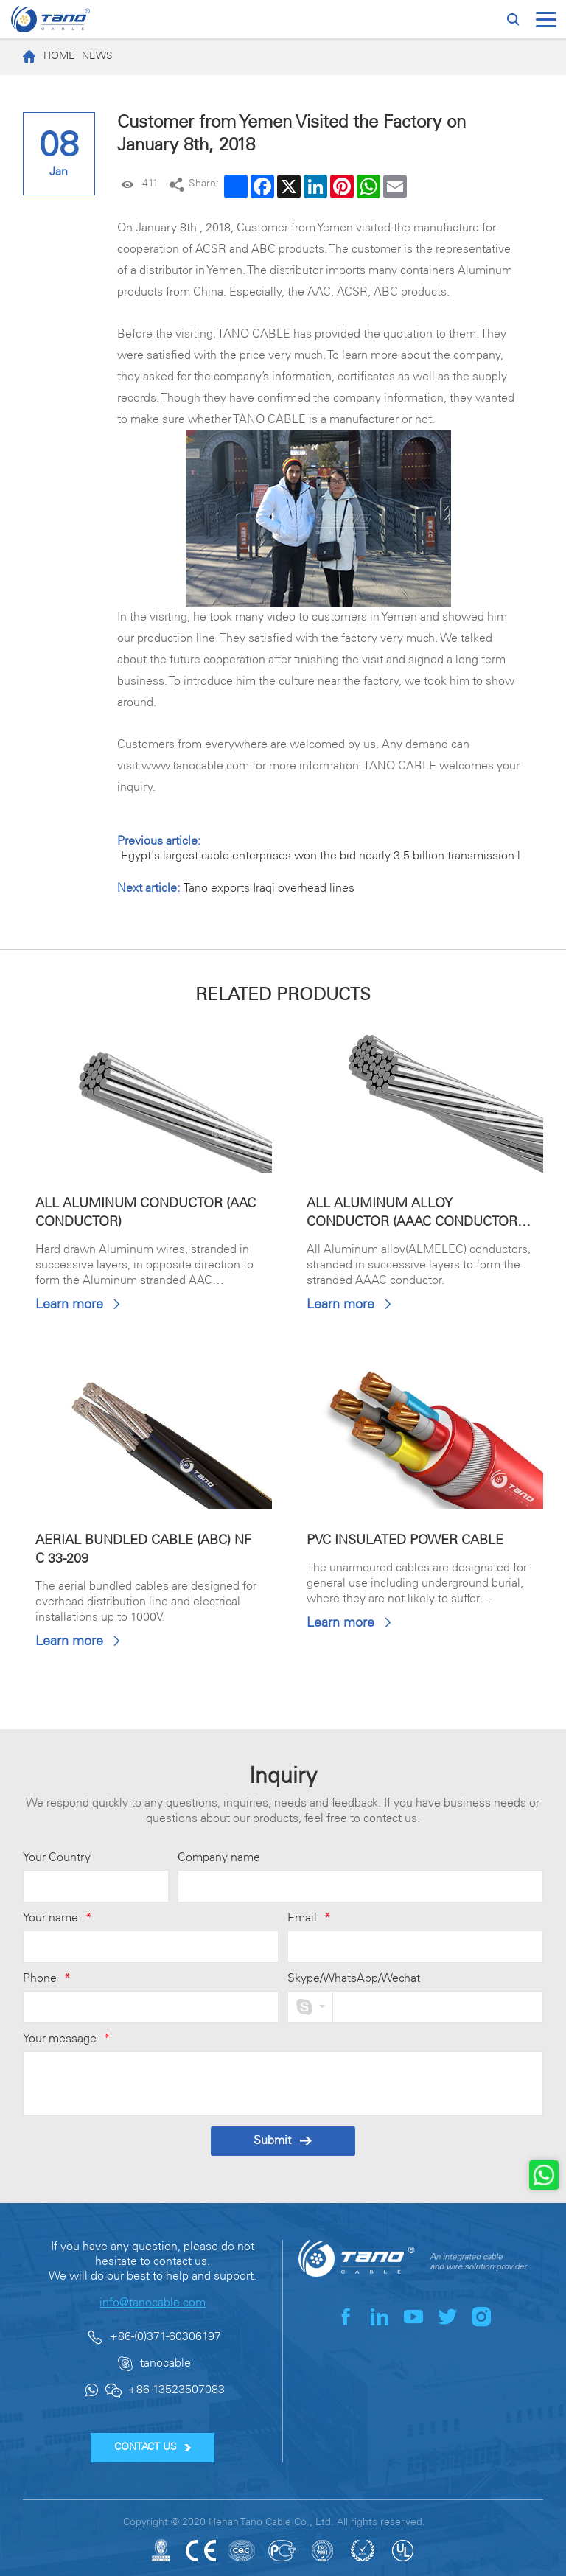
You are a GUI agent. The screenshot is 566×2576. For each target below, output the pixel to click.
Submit (283, 2140)
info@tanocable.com (152, 2302)
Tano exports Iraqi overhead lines (269, 888)
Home (45, 56)
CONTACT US (153, 2447)
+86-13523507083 (176, 2389)
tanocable (165, 2363)
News (97, 56)
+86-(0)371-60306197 (165, 2336)
